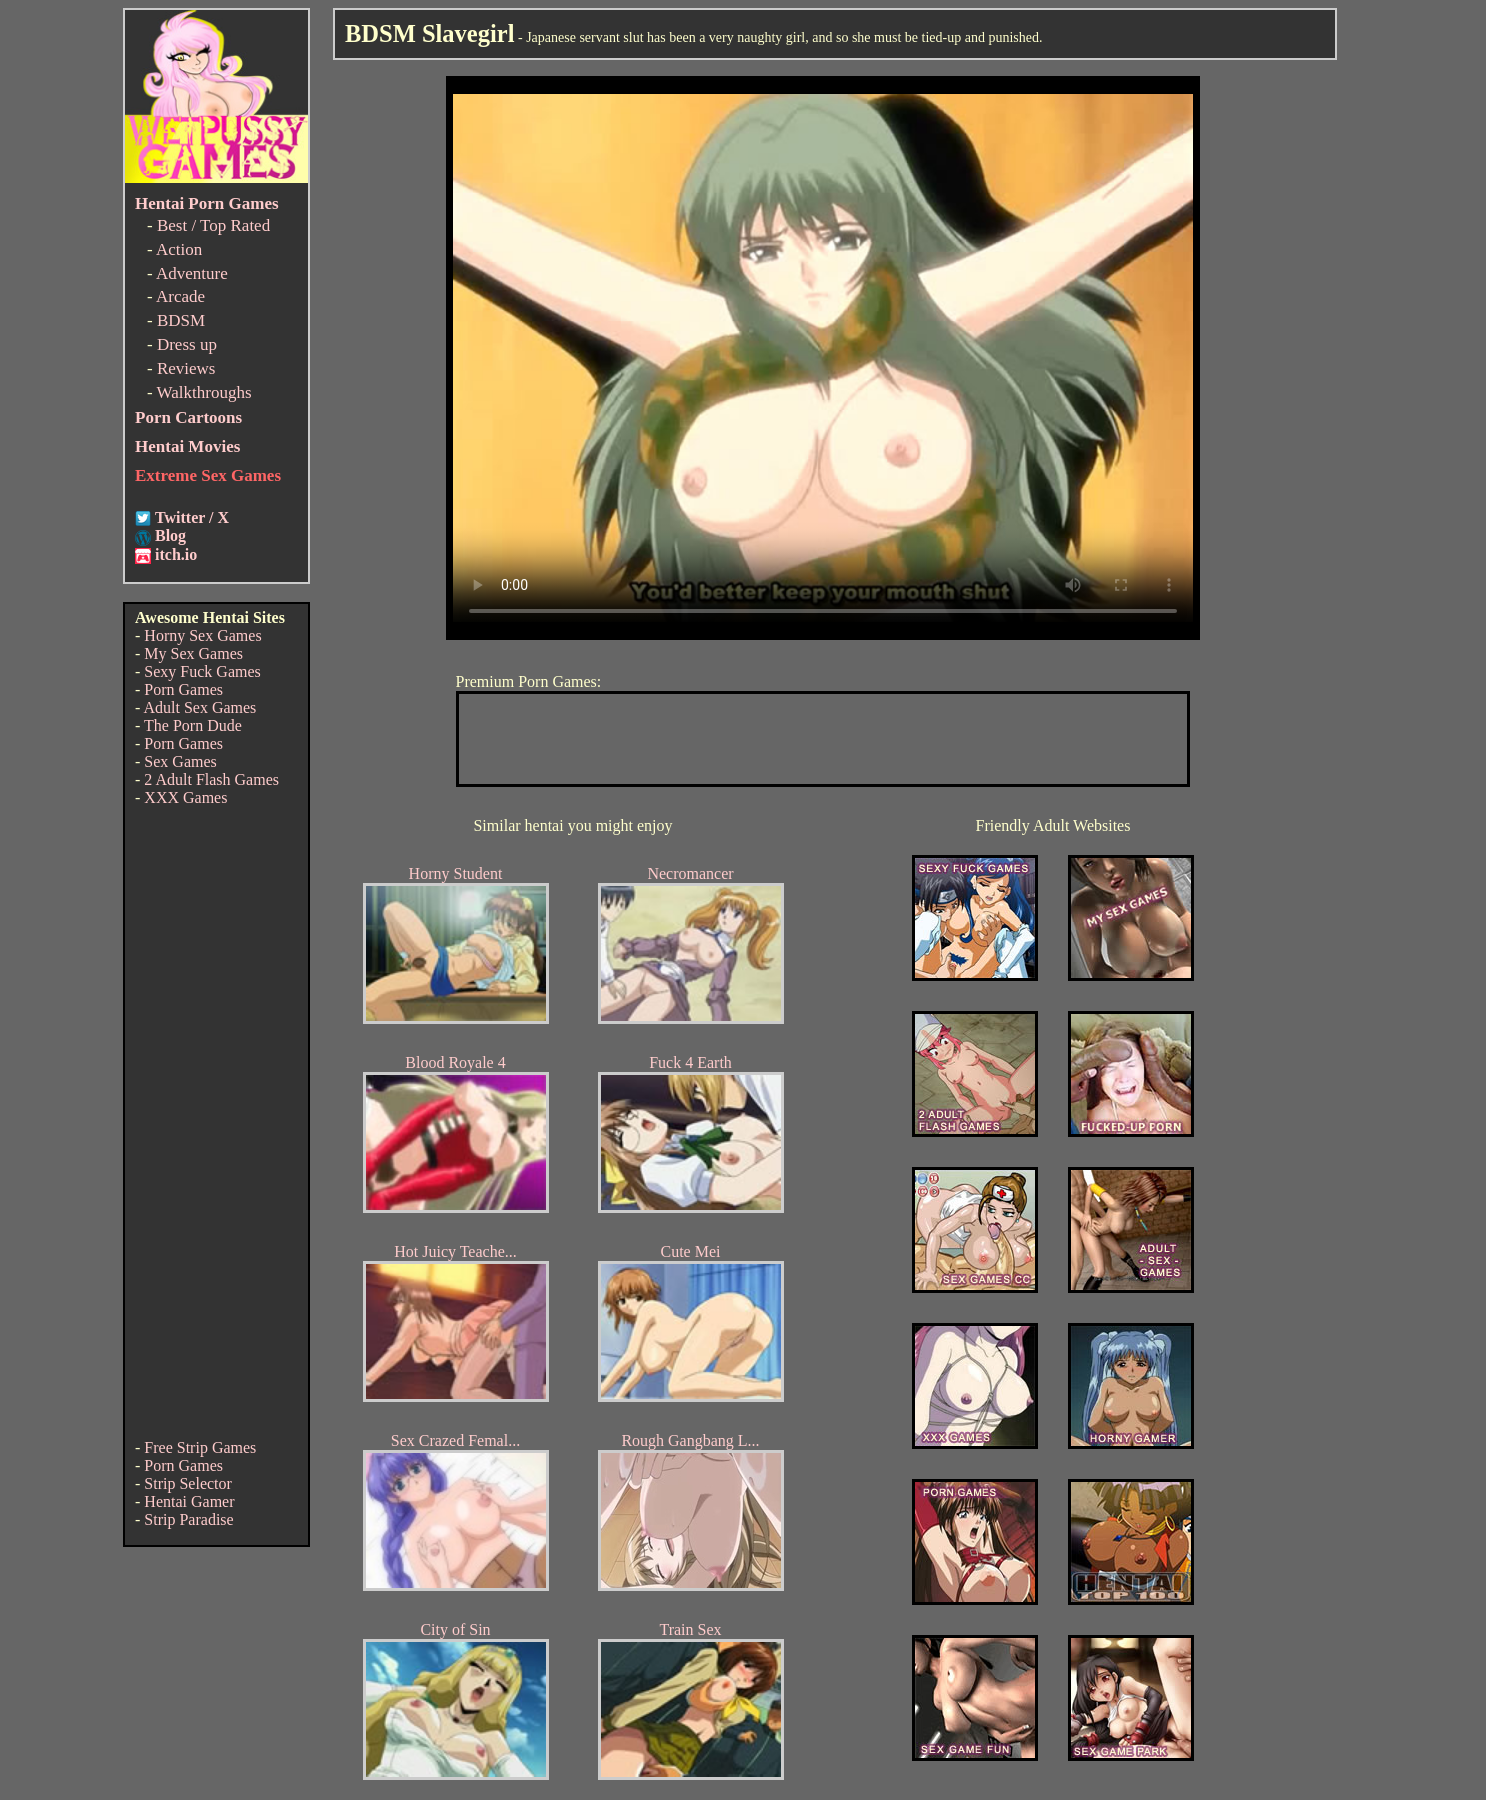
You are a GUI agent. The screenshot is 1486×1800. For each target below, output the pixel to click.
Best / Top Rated (213, 225)
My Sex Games (193, 653)
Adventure (192, 273)
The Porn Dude (193, 725)
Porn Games (183, 689)
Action (179, 249)
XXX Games (185, 797)
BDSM (181, 320)
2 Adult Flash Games (211, 779)
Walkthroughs (204, 392)
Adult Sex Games (199, 707)
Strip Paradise (188, 1519)
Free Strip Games (200, 1447)
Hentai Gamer (189, 1501)
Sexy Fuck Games (202, 671)
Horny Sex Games (202, 635)
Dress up (187, 344)
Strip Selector (188, 1483)
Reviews (186, 368)
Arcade (180, 296)
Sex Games (180, 761)
